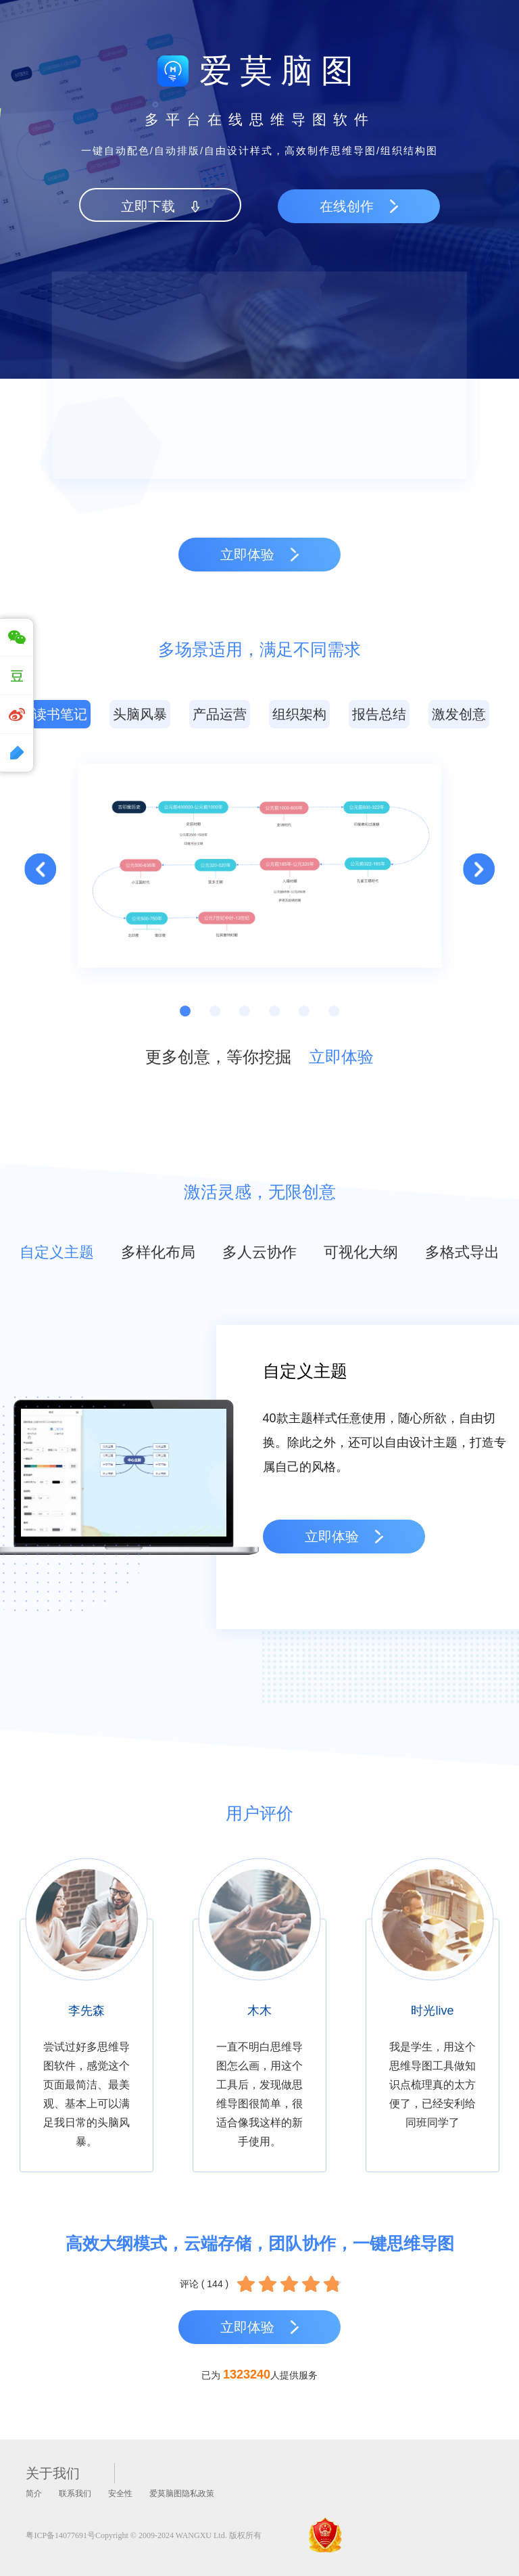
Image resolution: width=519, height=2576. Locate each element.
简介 (34, 2493)
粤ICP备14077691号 (60, 2535)
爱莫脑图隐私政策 (181, 2493)
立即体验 (341, 1057)
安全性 (120, 2493)
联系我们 (75, 2493)
